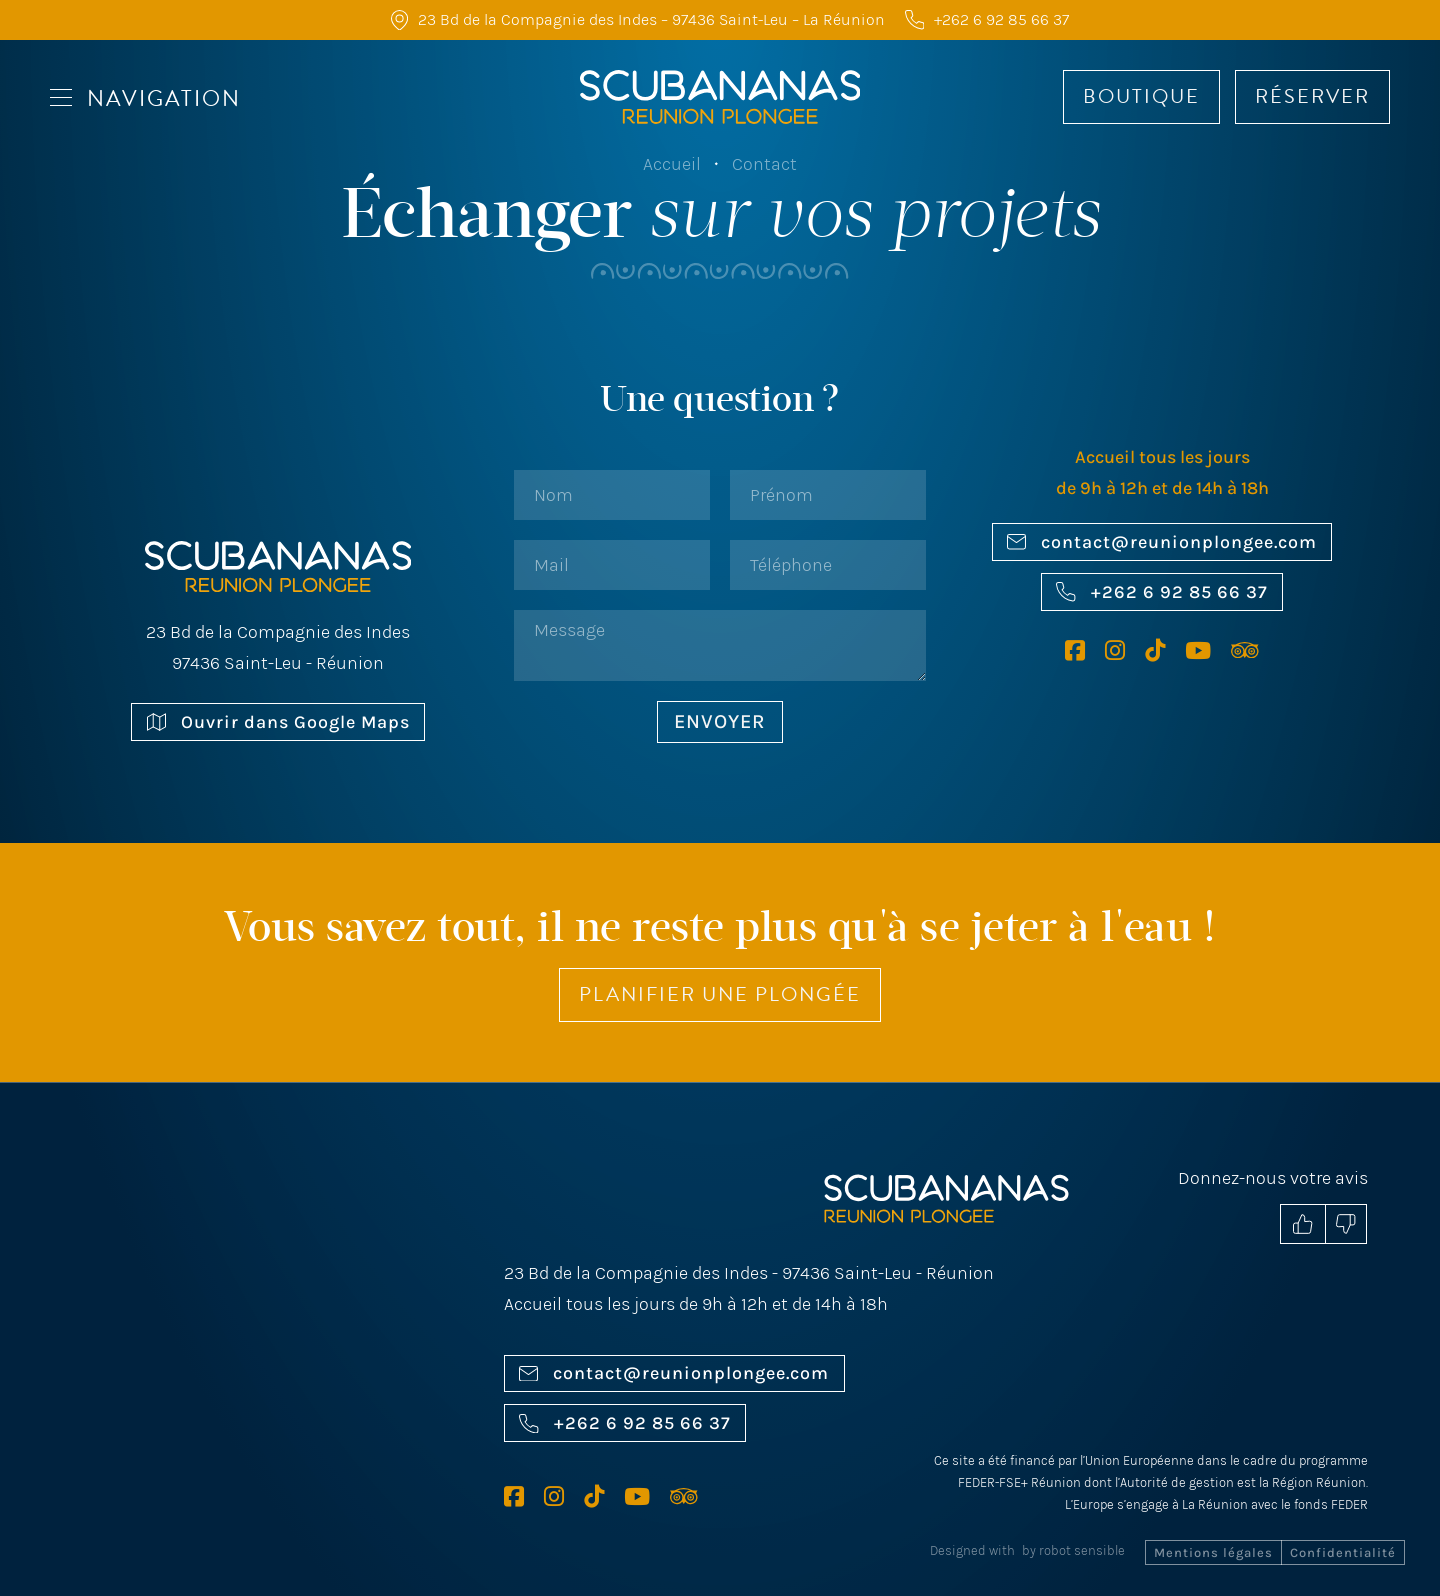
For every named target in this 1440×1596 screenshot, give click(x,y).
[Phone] (828, 565)
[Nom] (612, 495)
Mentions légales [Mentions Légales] (1213, 1552)
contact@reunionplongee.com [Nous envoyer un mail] (1162, 542)
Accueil (672, 164)
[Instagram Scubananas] (1125, 650)
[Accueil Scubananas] (720, 97)
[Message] (720, 645)
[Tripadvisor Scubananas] (1245, 650)
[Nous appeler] (977, 19)
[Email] (612, 565)
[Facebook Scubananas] (1085, 650)
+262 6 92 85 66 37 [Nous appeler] (1161, 592)
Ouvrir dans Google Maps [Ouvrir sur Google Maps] (278, 722)
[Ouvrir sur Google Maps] (288, 1340)
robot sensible (1082, 1550)
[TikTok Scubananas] (1165, 650)
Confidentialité (1343, 1552)
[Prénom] (828, 495)
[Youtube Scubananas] (1208, 650)
